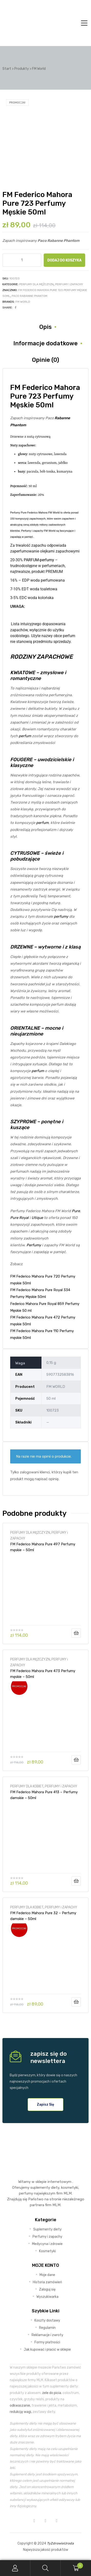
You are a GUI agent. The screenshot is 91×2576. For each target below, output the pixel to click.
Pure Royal (19, 1218)
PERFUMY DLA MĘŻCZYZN (36, 284)
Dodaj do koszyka (64, 260)
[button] (45, 2104)
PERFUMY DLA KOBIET (26, 1786)
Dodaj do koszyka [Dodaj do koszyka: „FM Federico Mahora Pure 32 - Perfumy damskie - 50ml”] (76, 2002)
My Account (15, 2568)
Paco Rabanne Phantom (29, 296)
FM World (23, 301)
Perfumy (15, 512)
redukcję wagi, (21, 2412)
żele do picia (51, 2393)
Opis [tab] (45, 327)
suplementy (40, 2187)
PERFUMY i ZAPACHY (69, 284)
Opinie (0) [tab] (45, 359)
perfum (25, 736)
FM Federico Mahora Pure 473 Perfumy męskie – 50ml (42, 1674)
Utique (37, 1218)
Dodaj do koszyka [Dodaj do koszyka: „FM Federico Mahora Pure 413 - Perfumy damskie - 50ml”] (76, 1881)
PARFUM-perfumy (39, 560)
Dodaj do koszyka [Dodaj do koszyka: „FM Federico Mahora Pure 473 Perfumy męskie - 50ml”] (76, 1759)
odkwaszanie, (20, 2405)
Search (45, 2568)
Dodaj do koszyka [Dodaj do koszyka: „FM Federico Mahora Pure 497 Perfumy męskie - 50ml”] (76, 1633)
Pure (76, 1211)
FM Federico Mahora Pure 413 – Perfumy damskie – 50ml (44, 1795)
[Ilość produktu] (22, 260)
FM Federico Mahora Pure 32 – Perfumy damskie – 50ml (43, 1916)
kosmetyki (69, 2187)
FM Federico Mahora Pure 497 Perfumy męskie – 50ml (42, 1547)
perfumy (61, 916)
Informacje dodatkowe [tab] (45, 343)
